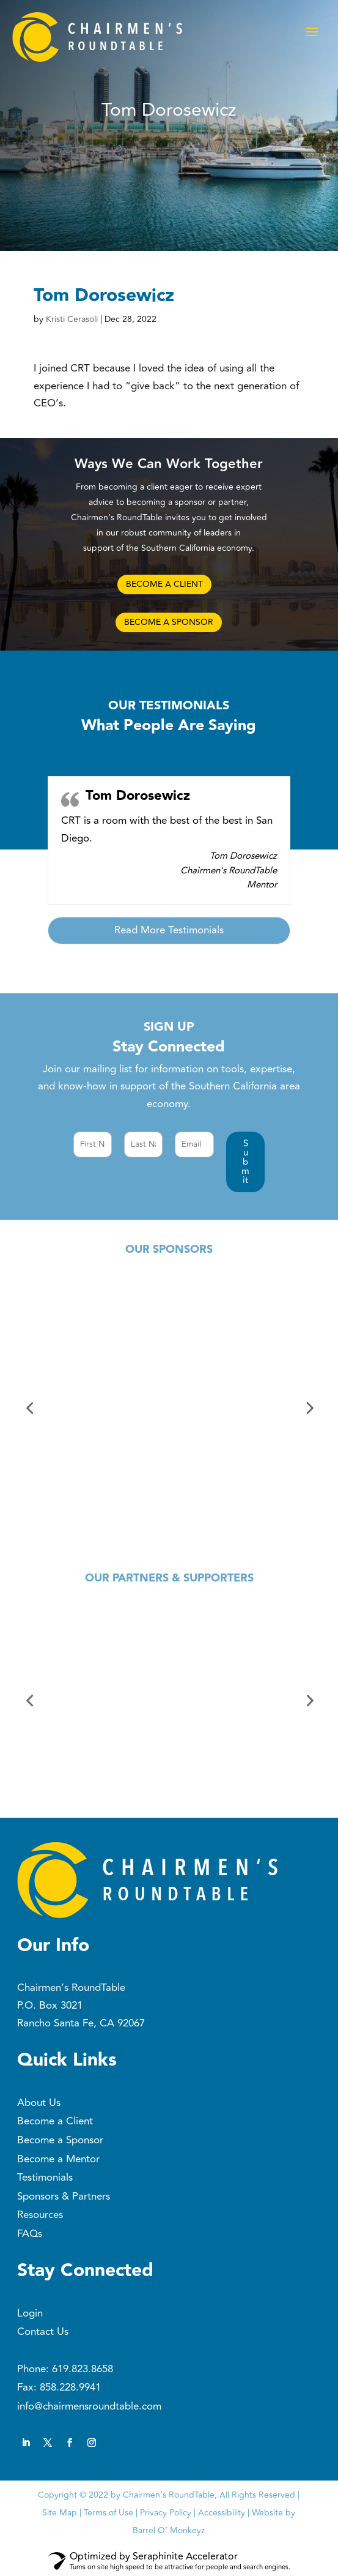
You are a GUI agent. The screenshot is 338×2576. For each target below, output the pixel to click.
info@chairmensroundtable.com (89, 2406)
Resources (40, 2215)
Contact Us (42, 2332)
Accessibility (221, 2512)
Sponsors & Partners (63, 2197)
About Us (39, 2103)
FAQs (29, 2234)
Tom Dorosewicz (138, 796)
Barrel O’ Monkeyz (169, 2530)
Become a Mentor (58, 2159)
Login (30, 2313)
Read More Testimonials (169, 930)
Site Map (59, 2512)
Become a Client (55, 2121)
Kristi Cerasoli (72, 319)
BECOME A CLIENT (164, 584)
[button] (245, 1162)
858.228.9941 (70, 2387)
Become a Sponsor (60, 2140)
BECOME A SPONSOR (168, 622)
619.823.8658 (82, 2369)
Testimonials (45, 2178)
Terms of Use (108, 2512)
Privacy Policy (165, 2512)
